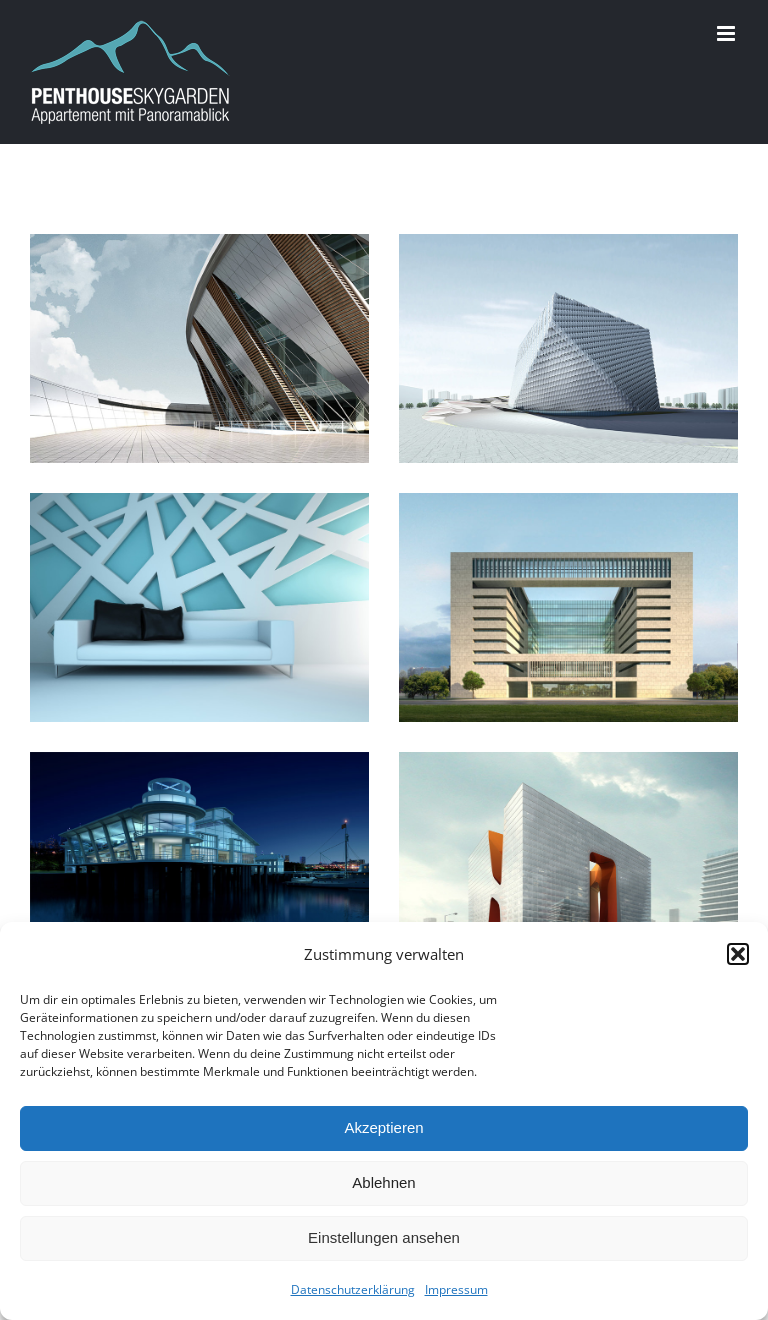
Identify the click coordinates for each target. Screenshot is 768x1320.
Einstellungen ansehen (384, 1237)
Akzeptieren (383, 1127)
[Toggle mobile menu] (727, 33)
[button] (738, 954)
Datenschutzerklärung (353, 1289)
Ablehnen (383, 1182)
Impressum (456, 1289)
